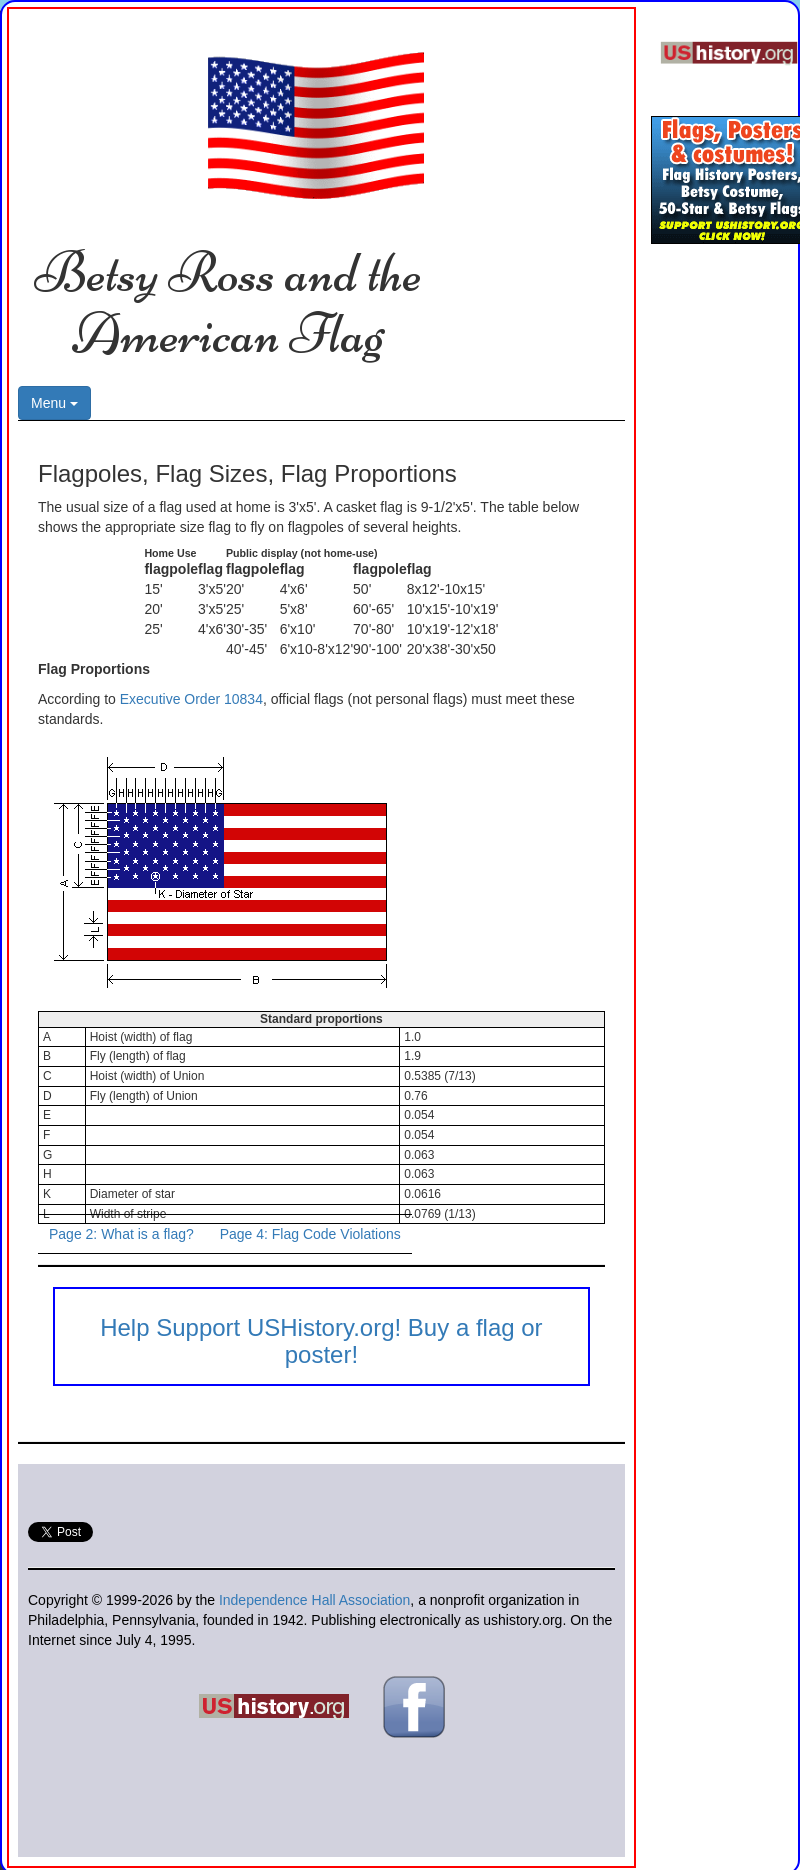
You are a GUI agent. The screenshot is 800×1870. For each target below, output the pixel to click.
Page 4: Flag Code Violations (310, 1234)
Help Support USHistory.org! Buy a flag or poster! (321, 1340)
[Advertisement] (714, 569)
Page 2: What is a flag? (121, 1234)
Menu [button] (54, 403)
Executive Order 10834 (191, 699)
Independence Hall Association (314, 1600)
